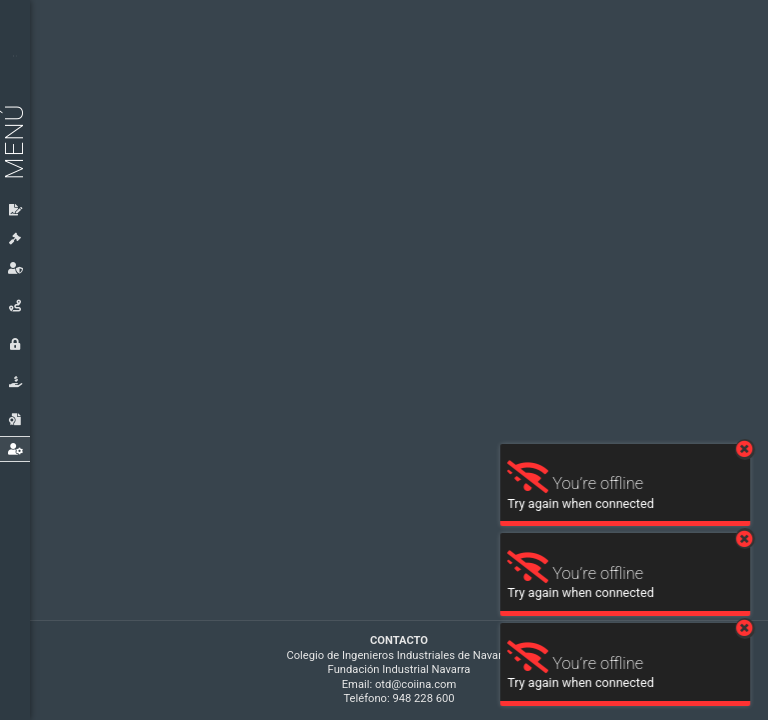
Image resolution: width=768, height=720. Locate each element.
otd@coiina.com (415, 684)
